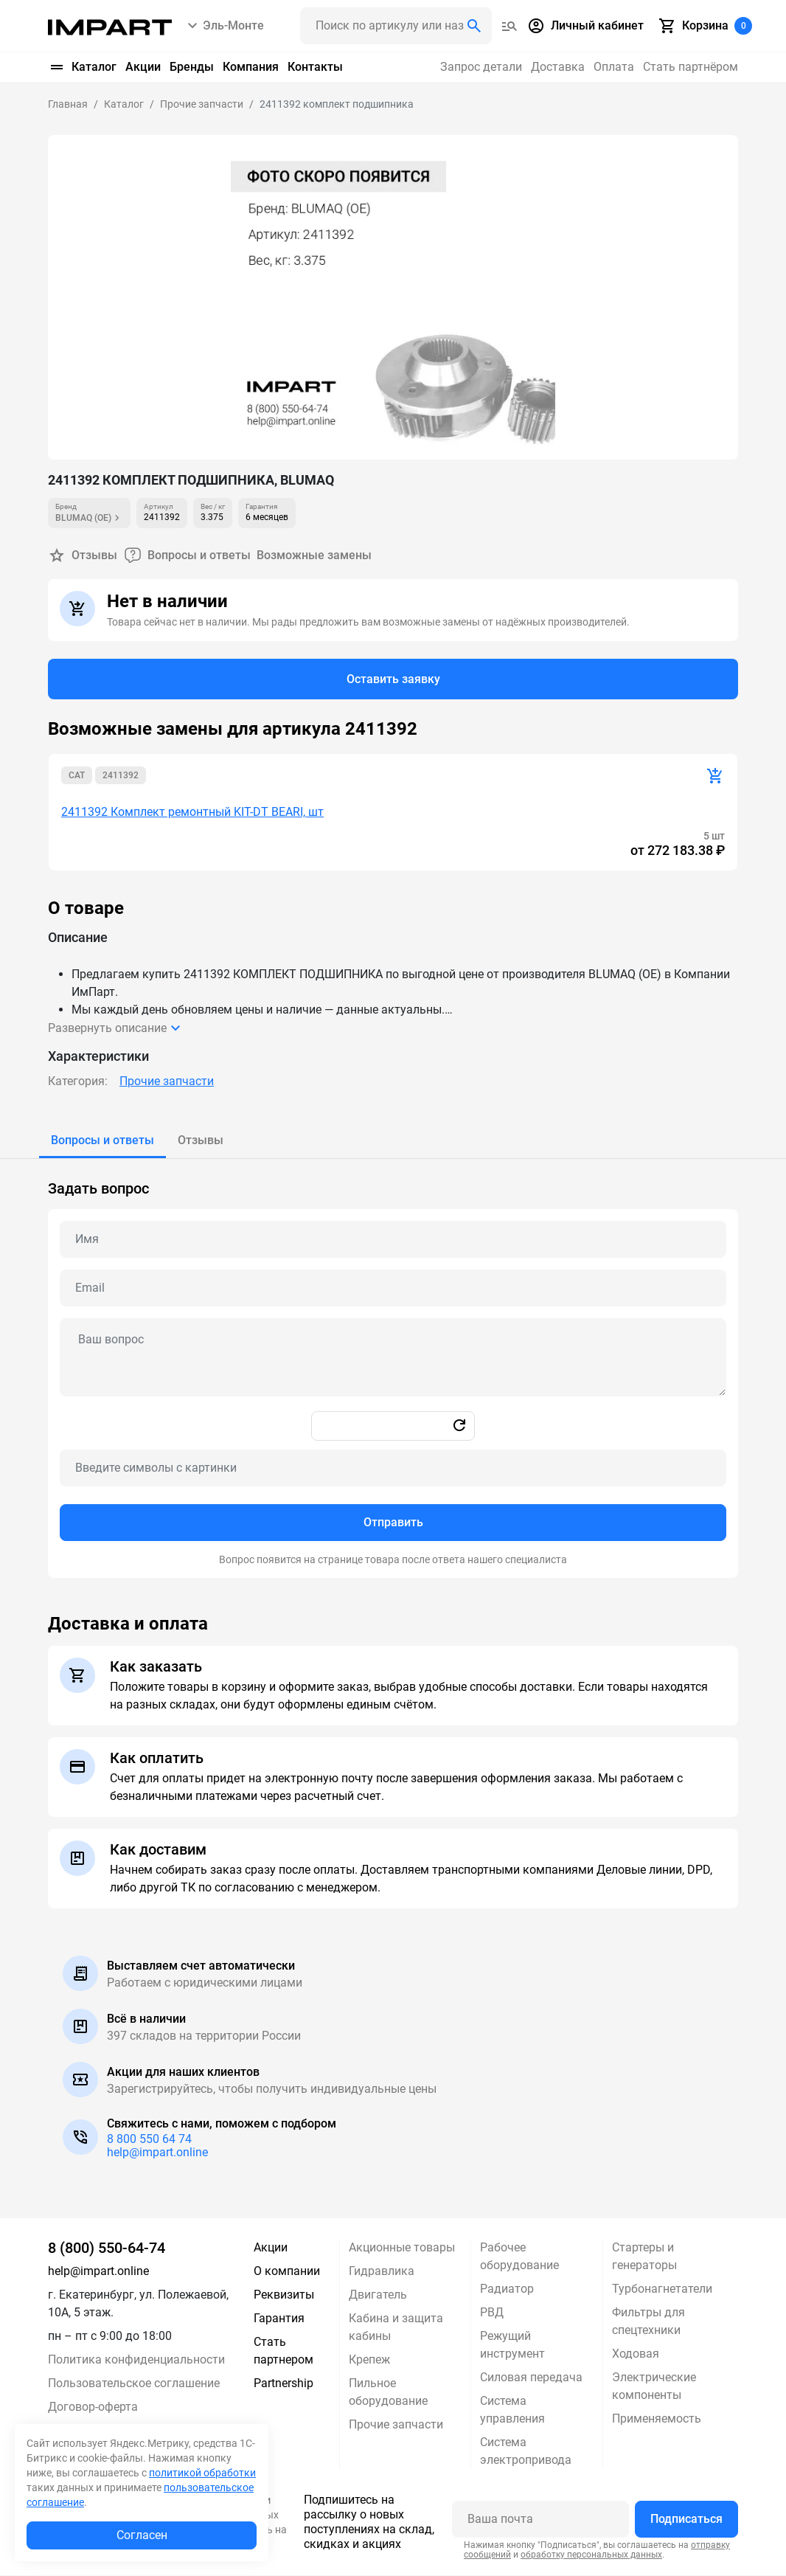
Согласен (141, 2535)
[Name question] (393, 1240)
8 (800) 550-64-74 (106, 2248)
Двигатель (378, 2295)
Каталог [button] (82, 67)
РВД (492, 2313)
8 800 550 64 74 (149, 2140)
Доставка (558, 67)
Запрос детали (481, 67)
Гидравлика (381, 2272)
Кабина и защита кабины (396, 2328)
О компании (287, 2272)
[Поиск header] (396, 25)
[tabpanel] (393, 1369)
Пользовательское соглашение (134, 2384)
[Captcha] (393, 1468)
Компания (251, 67)
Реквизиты (284, 2295)
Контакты (315, 67)
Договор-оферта (93, 2407)
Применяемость (656, 2419)
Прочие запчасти (166, 1082)
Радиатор (507, 2289)
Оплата (614, 67)
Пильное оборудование (388, 2393)
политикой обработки (202, 2473)
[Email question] (393, 1288)
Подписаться (686, 2520)
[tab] (102, 1141)
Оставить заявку (393, 679)
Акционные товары (402, 2248)
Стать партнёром (690, 67)
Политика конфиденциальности (136, 2360)
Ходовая (635, 2354)
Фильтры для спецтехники (648, 2322)
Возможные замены (314, 555)
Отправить (393, 1523)
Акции (143, 67)
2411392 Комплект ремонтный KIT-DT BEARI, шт (192, 813)
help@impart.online (157, 2153)
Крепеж (369, 2360)
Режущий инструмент (512, 2345)
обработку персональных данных (591, 2555)
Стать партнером (283, 2351)
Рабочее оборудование (519, 2257)
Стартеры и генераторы (644, 2257)
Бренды (192, 67)
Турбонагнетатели (662, 2289)
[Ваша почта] (540, 2519)
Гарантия (279, 2319)
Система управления (512, 2410)
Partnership (283, 2384)
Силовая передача (531, 2378)
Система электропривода (525, 2452)
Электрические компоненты (654, 2387)
